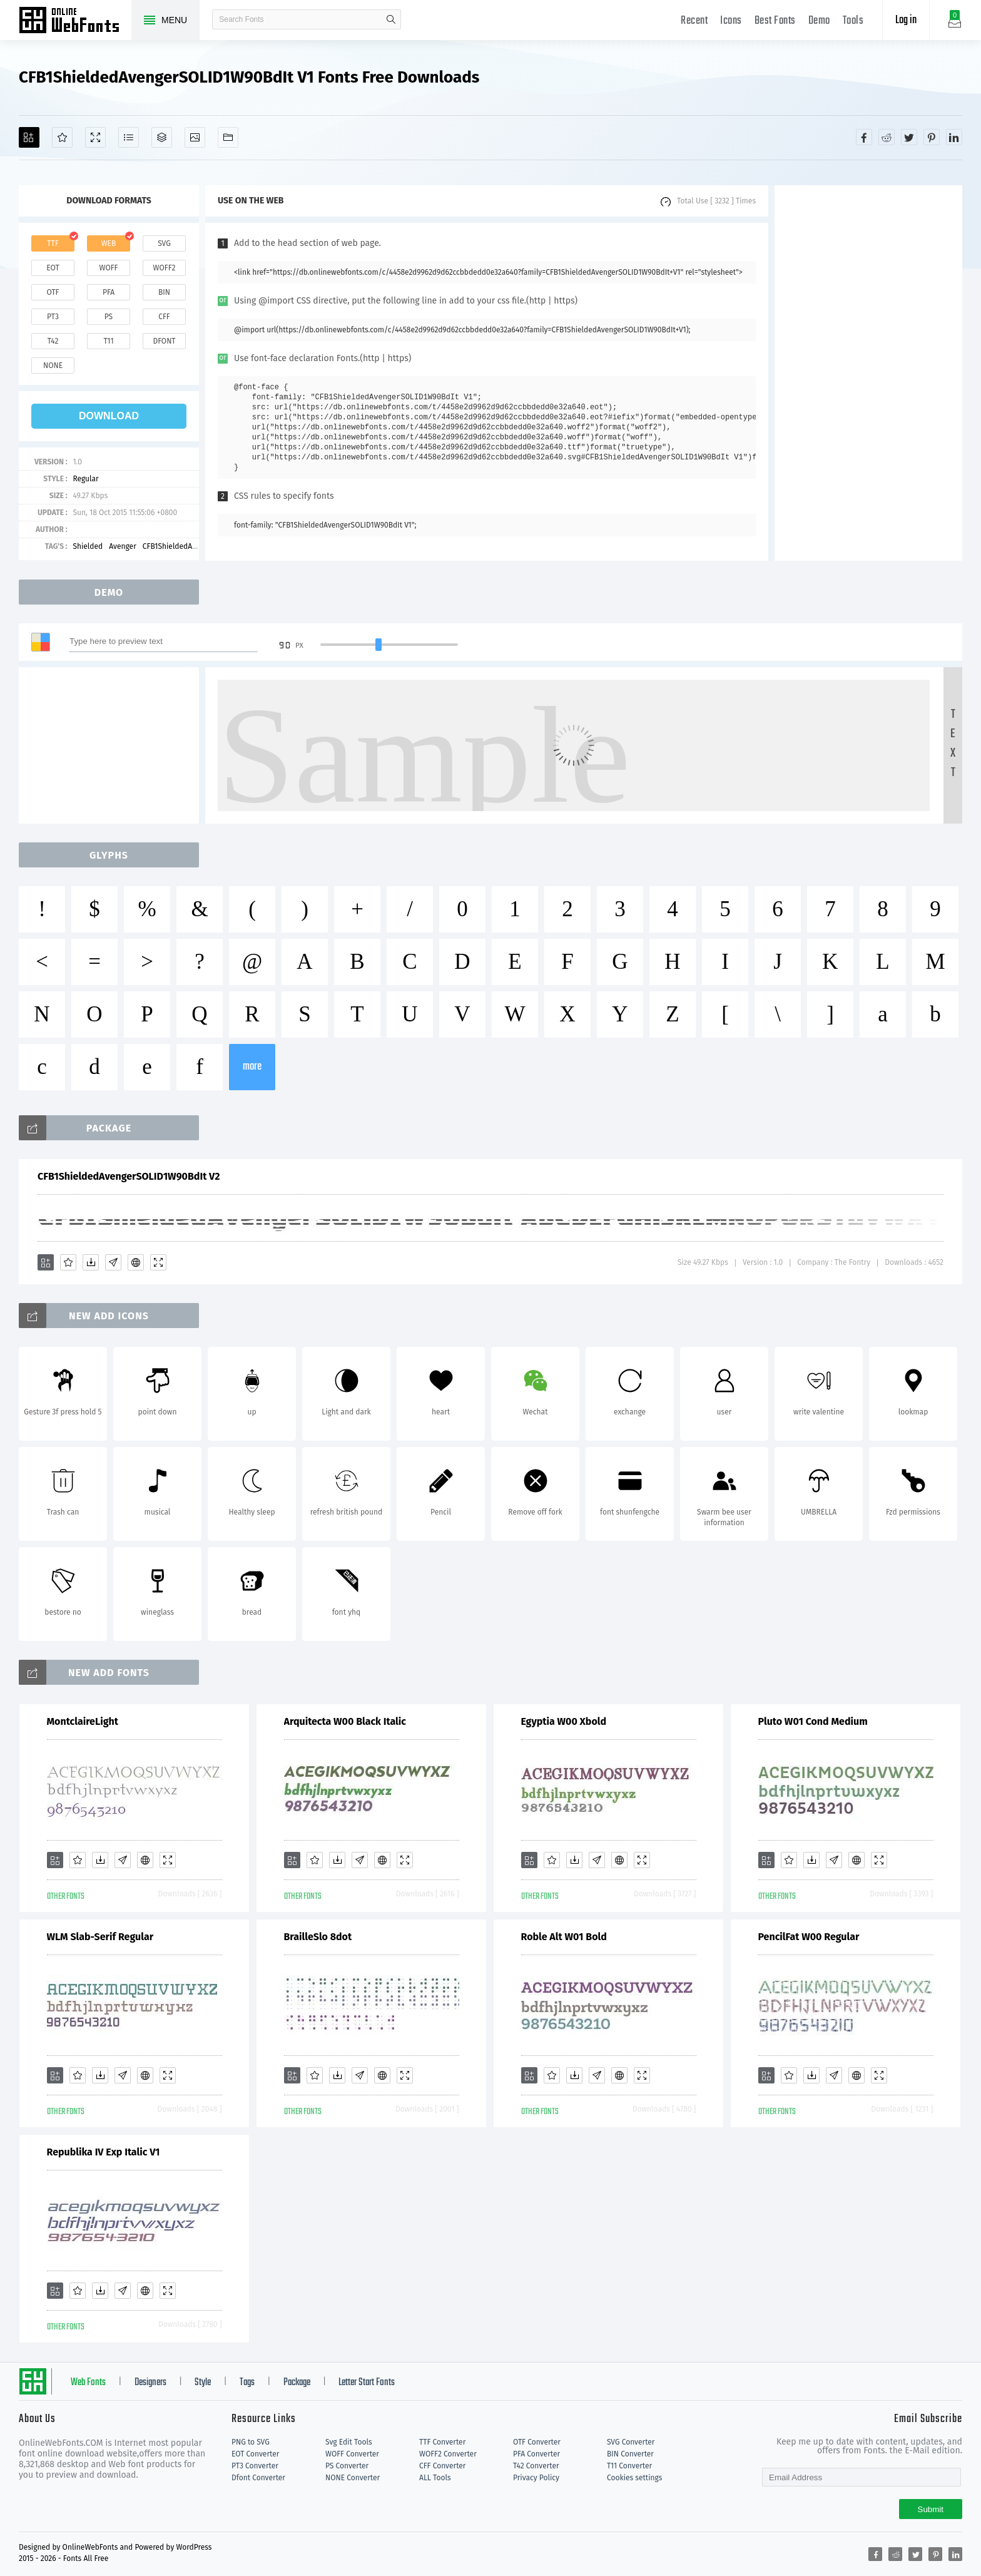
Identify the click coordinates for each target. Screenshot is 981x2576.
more (252, 1067)
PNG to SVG (250, 2442)
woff (108, 267)
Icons (731, 21)
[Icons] (195, 137)
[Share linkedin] (954, 137)
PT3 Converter (254, 2465)
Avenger (122, 546)
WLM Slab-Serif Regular (100, 1937)
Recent (694, 21)
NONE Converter (352, 2477)
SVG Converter (630, 2442)
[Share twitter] (909, 137)
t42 (53, 341)
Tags (247, 2382)
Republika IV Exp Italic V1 (103, 2152)
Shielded (88, 546)
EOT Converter (255, 2454)
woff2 (164, 267)
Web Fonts (88, 2382)
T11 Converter (629, 2465)
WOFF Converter (352, 2454)
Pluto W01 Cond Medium (813, 1721)
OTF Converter (537, 2442)
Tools (853, 21)
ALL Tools (435, 2477)
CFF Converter (442, 2465)
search (391, 19)
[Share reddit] (886, 137)
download (109, 416)
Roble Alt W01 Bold (564, 1937)
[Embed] (136, 1262)
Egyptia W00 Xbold (564, 1721)
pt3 (53, 316)
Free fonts (75, 21)
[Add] (29, 137)
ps (108, 316)
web (108, 243)
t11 (108, 341)
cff (164, 316)
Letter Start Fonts (366, 2382)
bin (164, 292)
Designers (150, 2382)
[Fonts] (228, 137)
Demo (819, 21)
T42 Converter (536, 2465)
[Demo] (95, 137)
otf (53, 292)
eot (52, 267)
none (53, 365)
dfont (164, 341)
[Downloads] (91, 1262)
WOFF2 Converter (448, 2454)
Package (296, 2382)
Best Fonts (775, 21)
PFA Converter (536, 2454)
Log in (906, 20)
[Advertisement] (868, 373)
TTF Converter (442, 2442)
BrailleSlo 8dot (318, 1937)
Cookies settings (634, 2477)
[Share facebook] (864, 137)
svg (164, 243)
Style (203, 2382)
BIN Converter (630, 2454)
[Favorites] (62, 137)
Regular (85, 478)
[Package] (161, 137)
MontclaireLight (82, 1721)
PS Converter (347, 2465)
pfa (108, 292)
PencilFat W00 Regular (809, 1937)
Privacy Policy (536, 2477)
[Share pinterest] (931, 137)
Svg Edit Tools (348, 2442)
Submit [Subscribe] (930, 2509)
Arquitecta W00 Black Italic (345, 1721)
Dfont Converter (258, 2477)
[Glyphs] (128, 137)
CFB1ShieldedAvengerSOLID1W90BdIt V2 (129, 1176)
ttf (52, 243)
